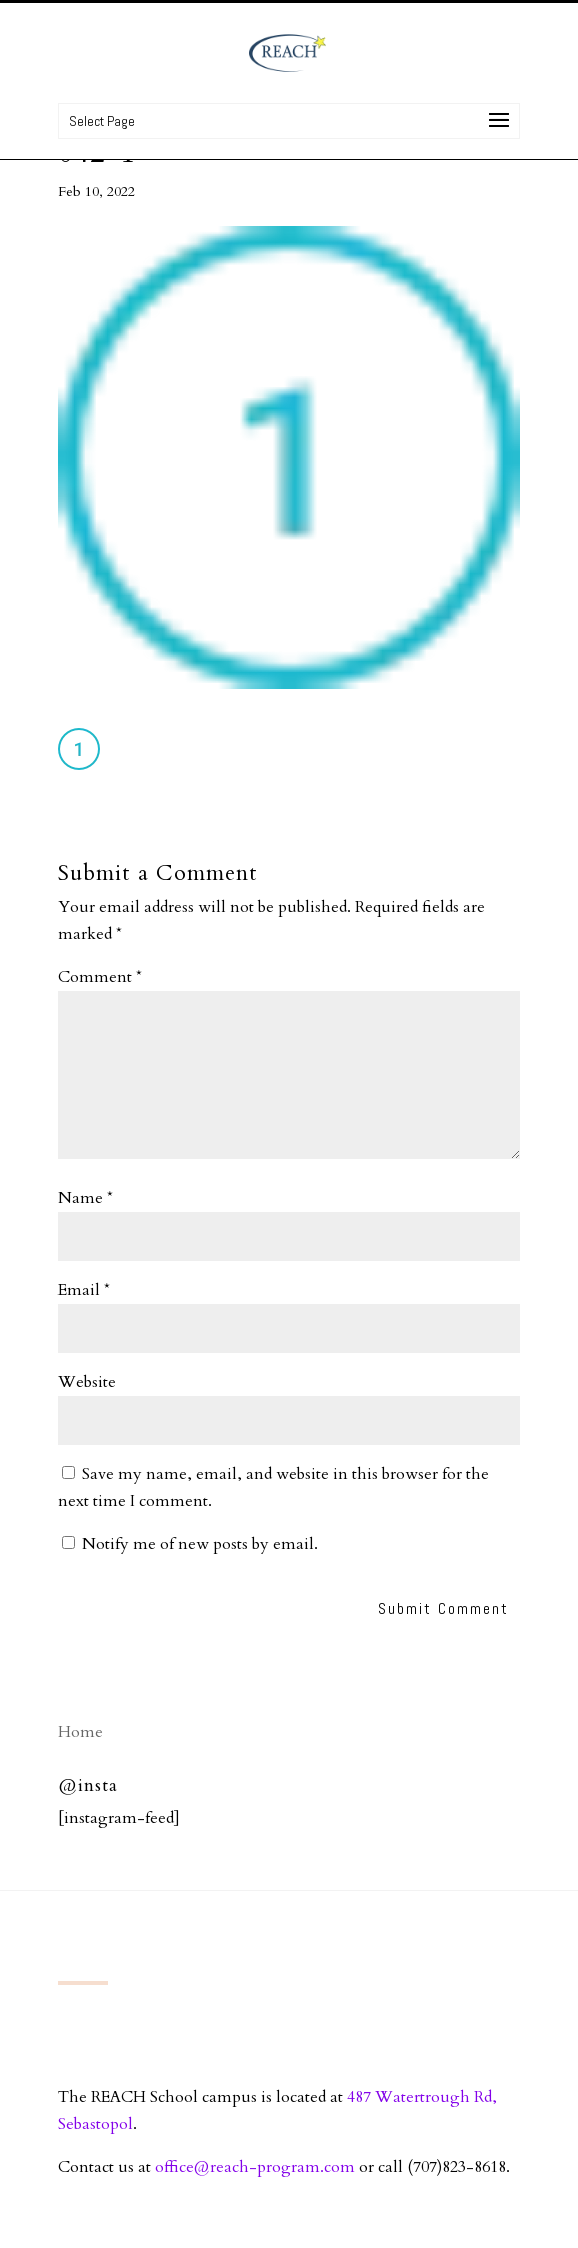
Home (80, 1732)
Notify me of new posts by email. (200, 1544)
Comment (100, 977)
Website (87, 1382)
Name (85, 1198)
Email (84, 1290)
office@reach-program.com (255, 2167)
